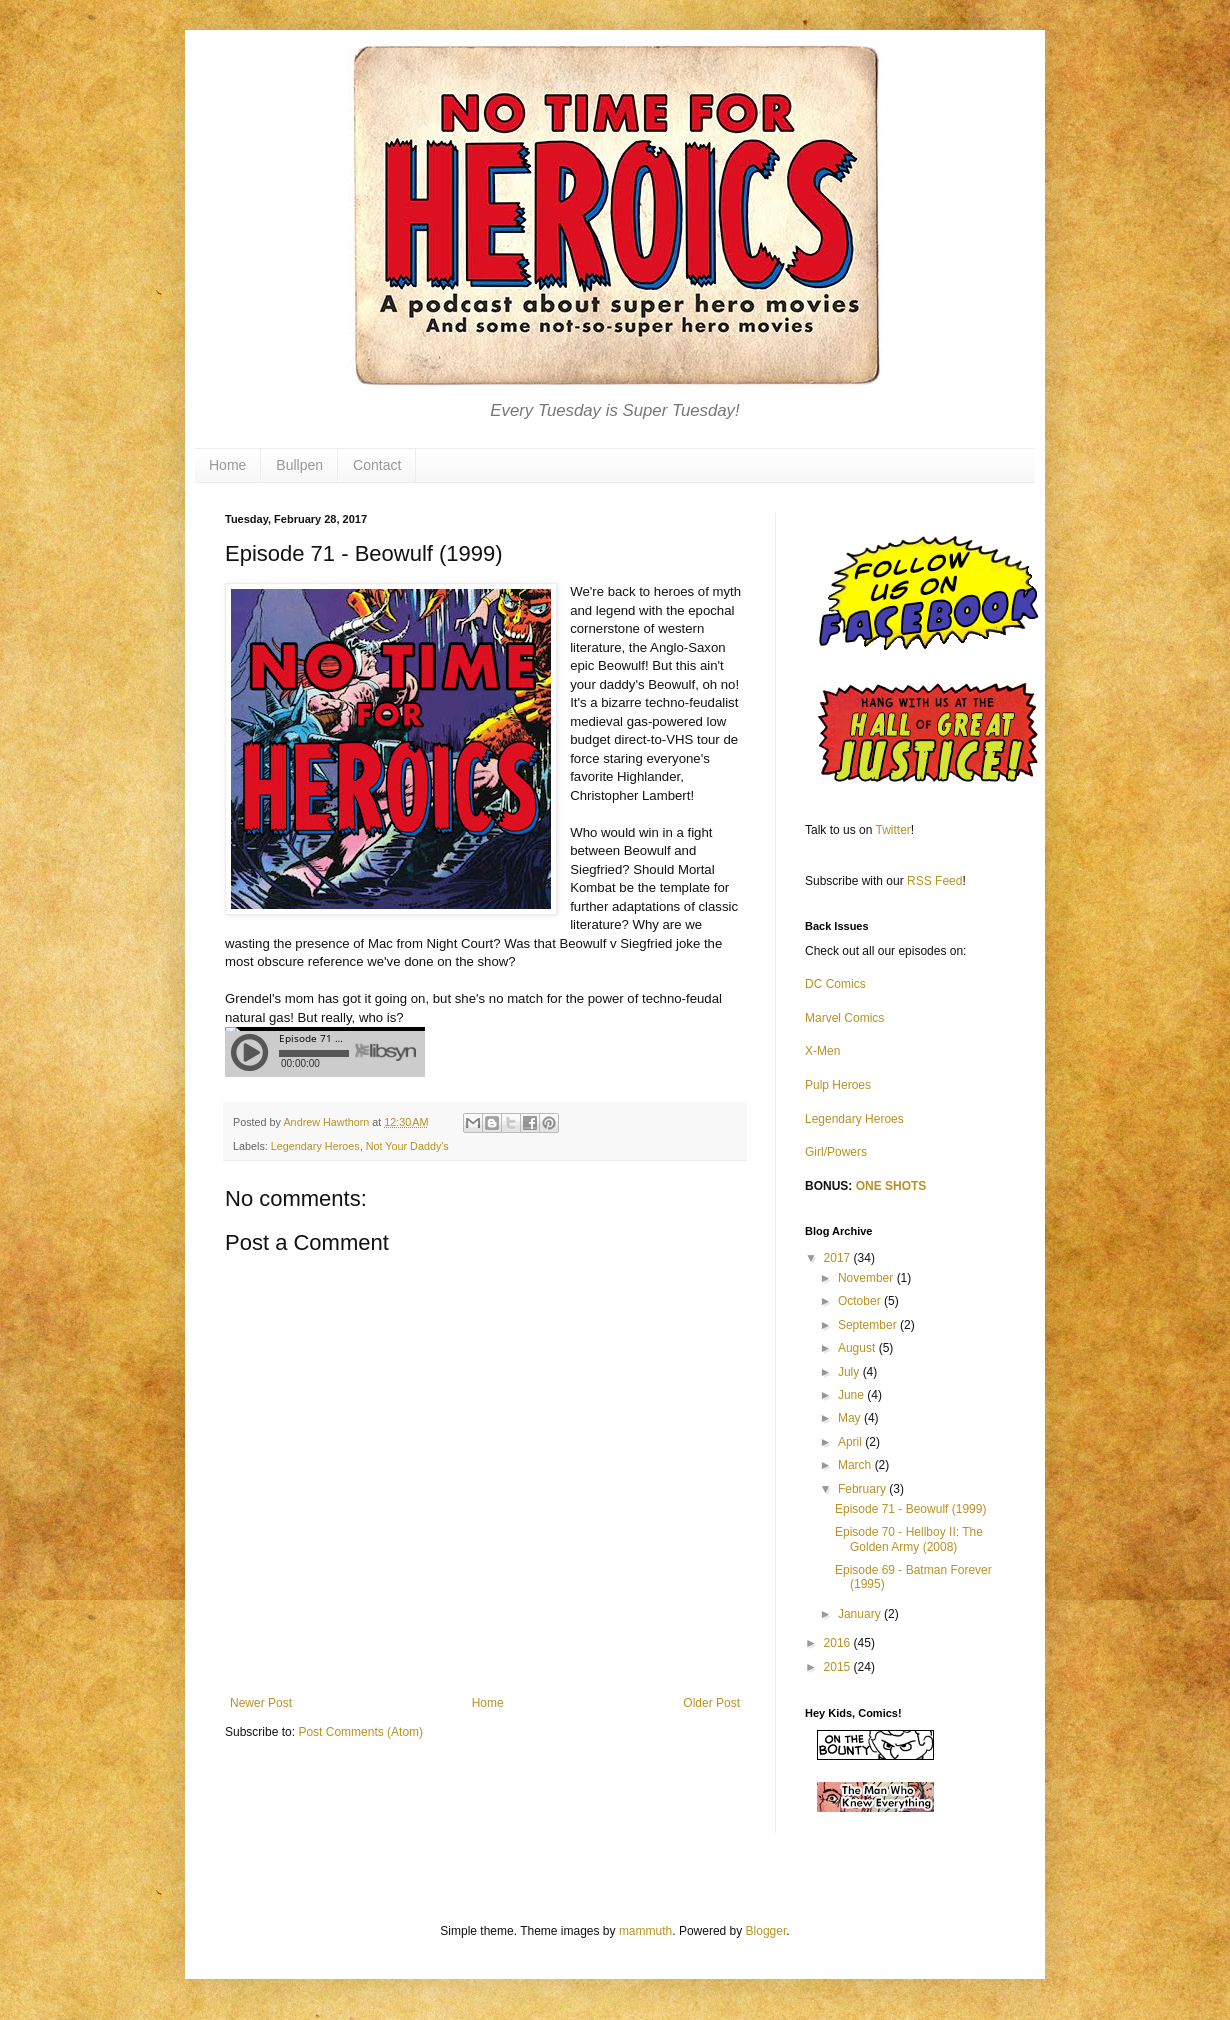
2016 (839, 1643)
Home (227, 465)
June (852, 1395)
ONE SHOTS (891, 1186)
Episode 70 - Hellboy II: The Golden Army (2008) (909, 1539)
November (867, 1278)
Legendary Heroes (315, 1146)
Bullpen (299, 465)
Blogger (766, 1931)
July (850, 1372)
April (851, 1442)
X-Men (822, 1051)
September (869, 1325)
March (856, 1465)
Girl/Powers (836, 1152)
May (851, 1418)
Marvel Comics (844, 1018)
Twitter (893, 830)
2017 (839, 1258)
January (861, 1614)
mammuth (645, 1931)
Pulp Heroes (838, 1085)
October (861, 1301)
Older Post (711, 1703)
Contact (377, 465)
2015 (839, 1667)
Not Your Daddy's (407, 1146)
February (863, 1489)
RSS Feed (934, 881)
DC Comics (835, 984)
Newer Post (261, 1703)
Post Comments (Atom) (360, 1732)
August (858, 1348)
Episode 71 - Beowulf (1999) (910, 1509)
